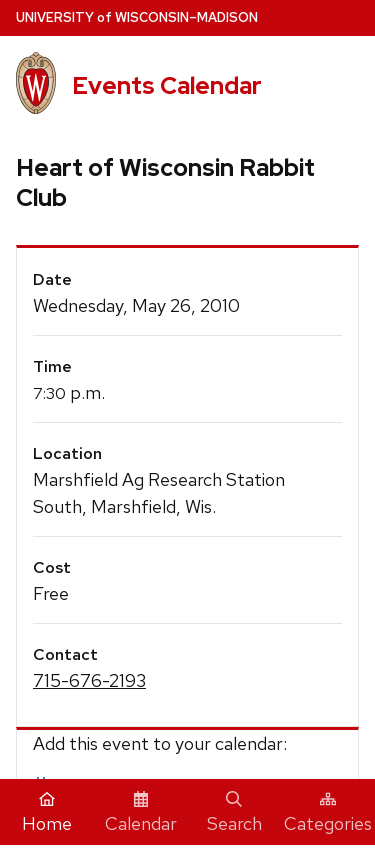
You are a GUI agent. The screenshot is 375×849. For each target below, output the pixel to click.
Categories (328, 813)
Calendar (141, 813)
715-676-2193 (89, 680)
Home (47, 813)
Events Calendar (167, 85)
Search (234, 813)
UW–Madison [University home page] (137, 17)
